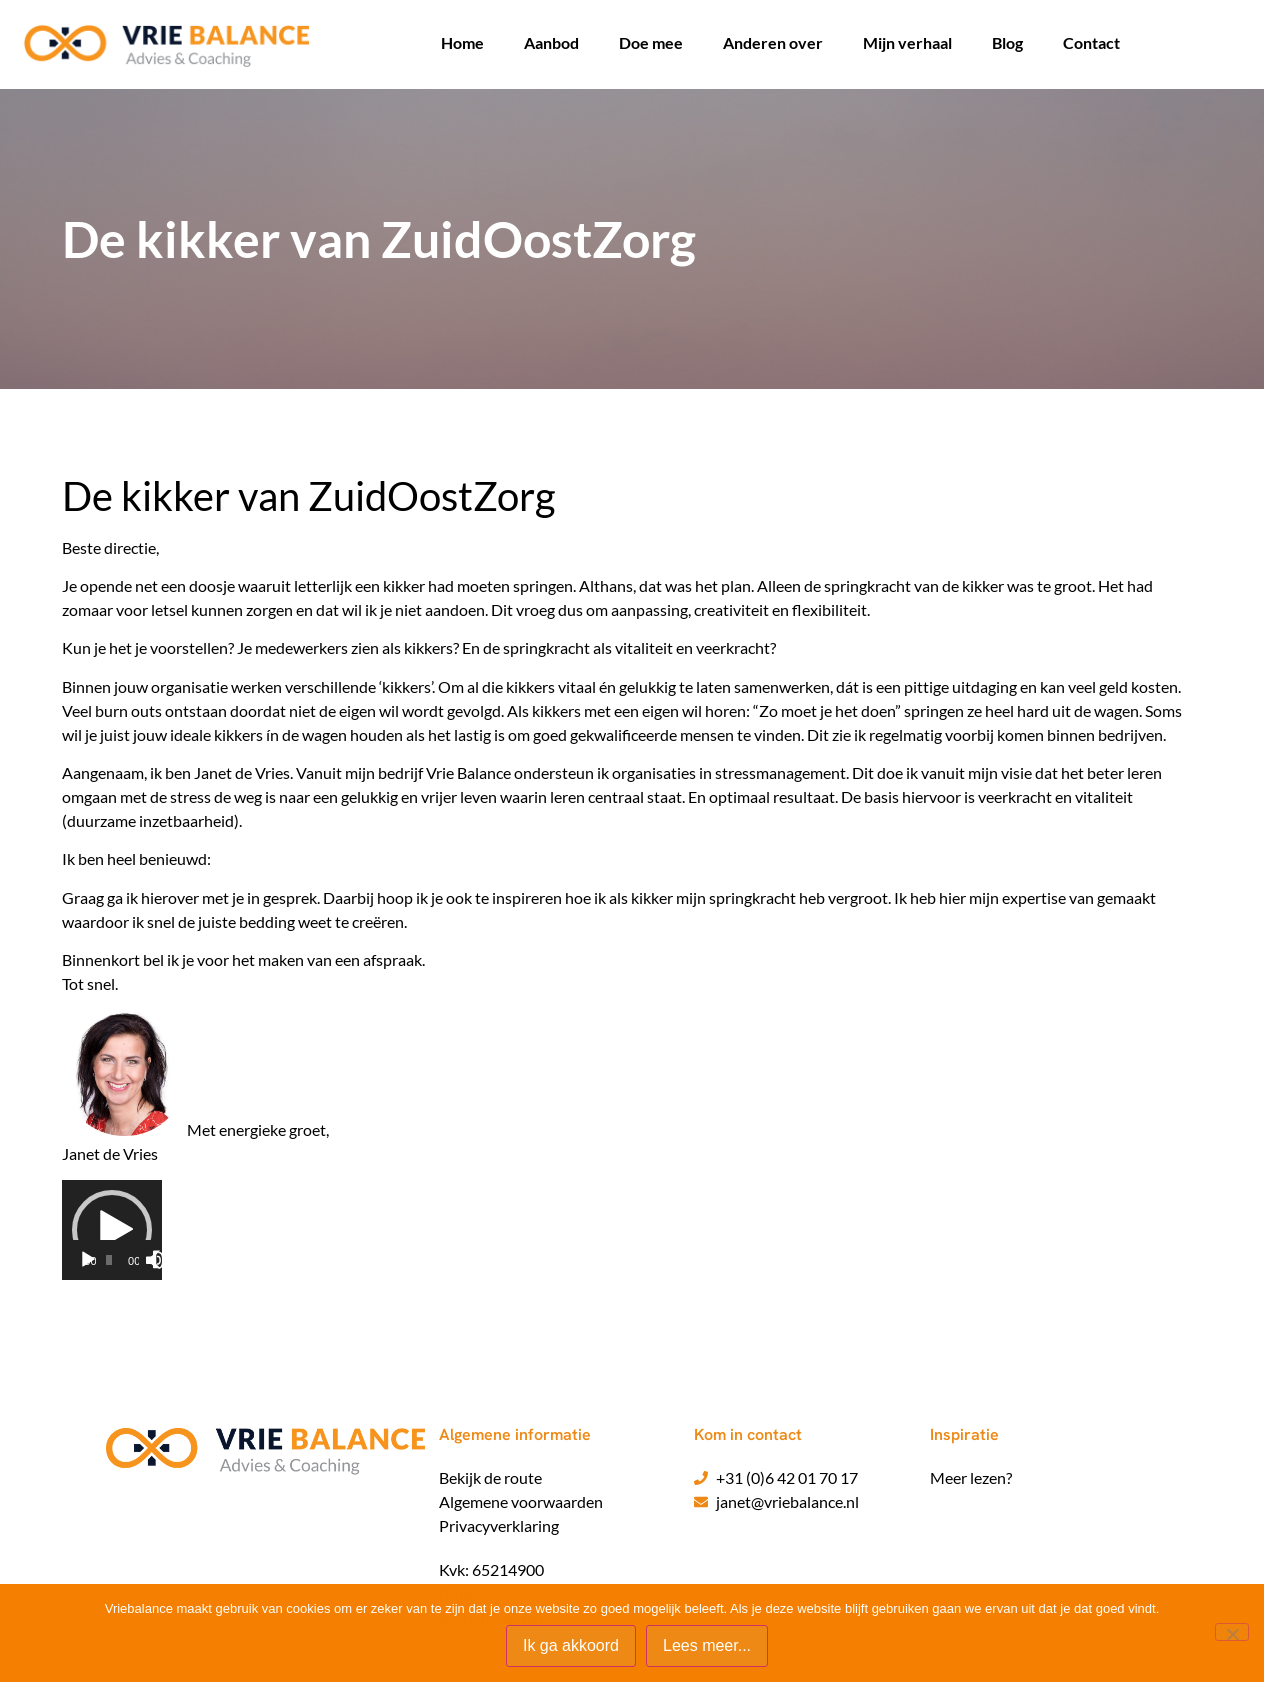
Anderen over (773, 42)
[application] (112, 1230)
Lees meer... (707, 1645)
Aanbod (551, 42)
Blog (1007, 42)
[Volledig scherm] (162, 1260)
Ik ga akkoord (571, 1645)
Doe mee (651, 42)
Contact (1091, 42)
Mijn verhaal (907, 42)
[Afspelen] (88, 1260)
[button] (112, 1230)
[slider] (109, 1260)
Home (462, 42)
